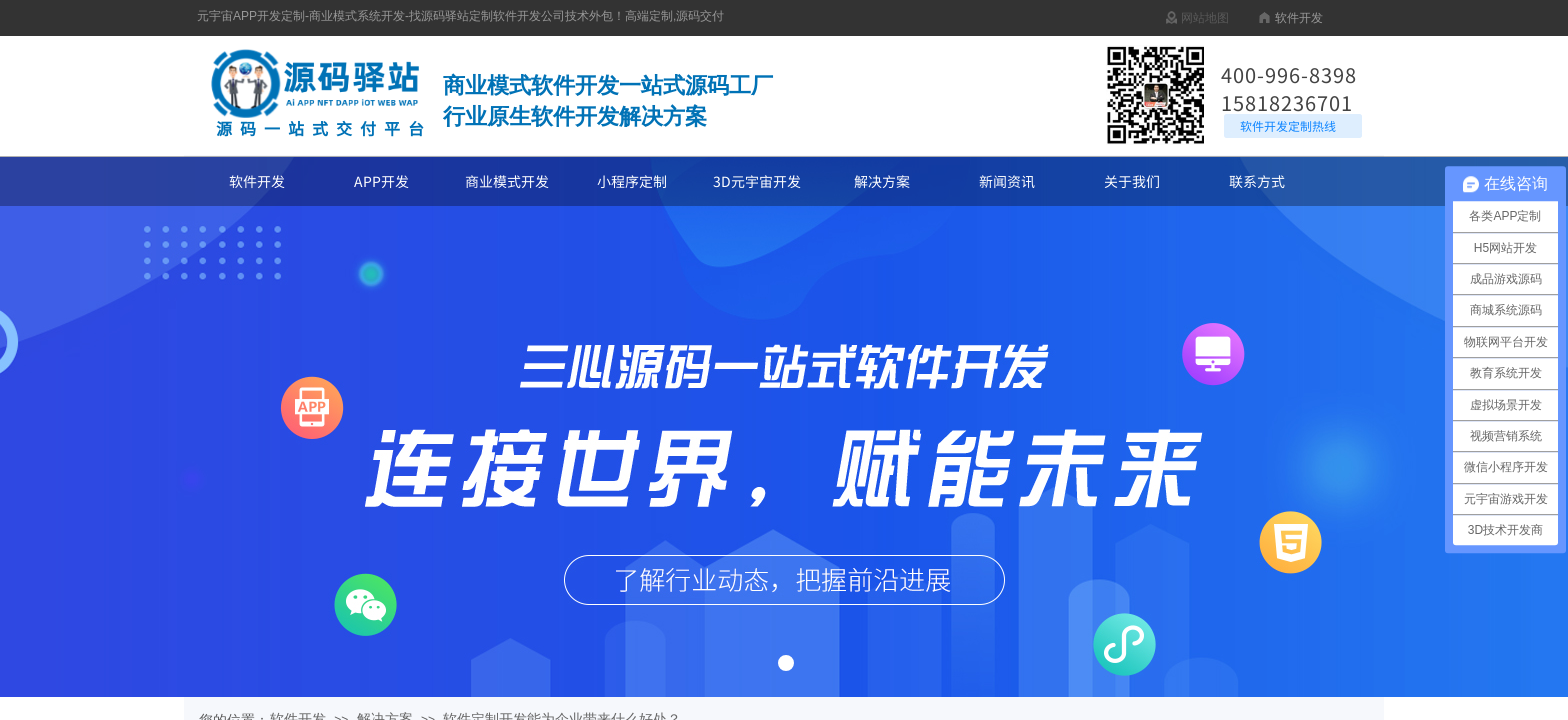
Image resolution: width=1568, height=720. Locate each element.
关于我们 (1132, 181)
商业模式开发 (507, 181)
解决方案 (882, 181)
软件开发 (257, 181)
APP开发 (381, 181)
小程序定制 (632, 181)
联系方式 (1257, 181)
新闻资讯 (1007, 181)
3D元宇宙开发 (757, 181)
